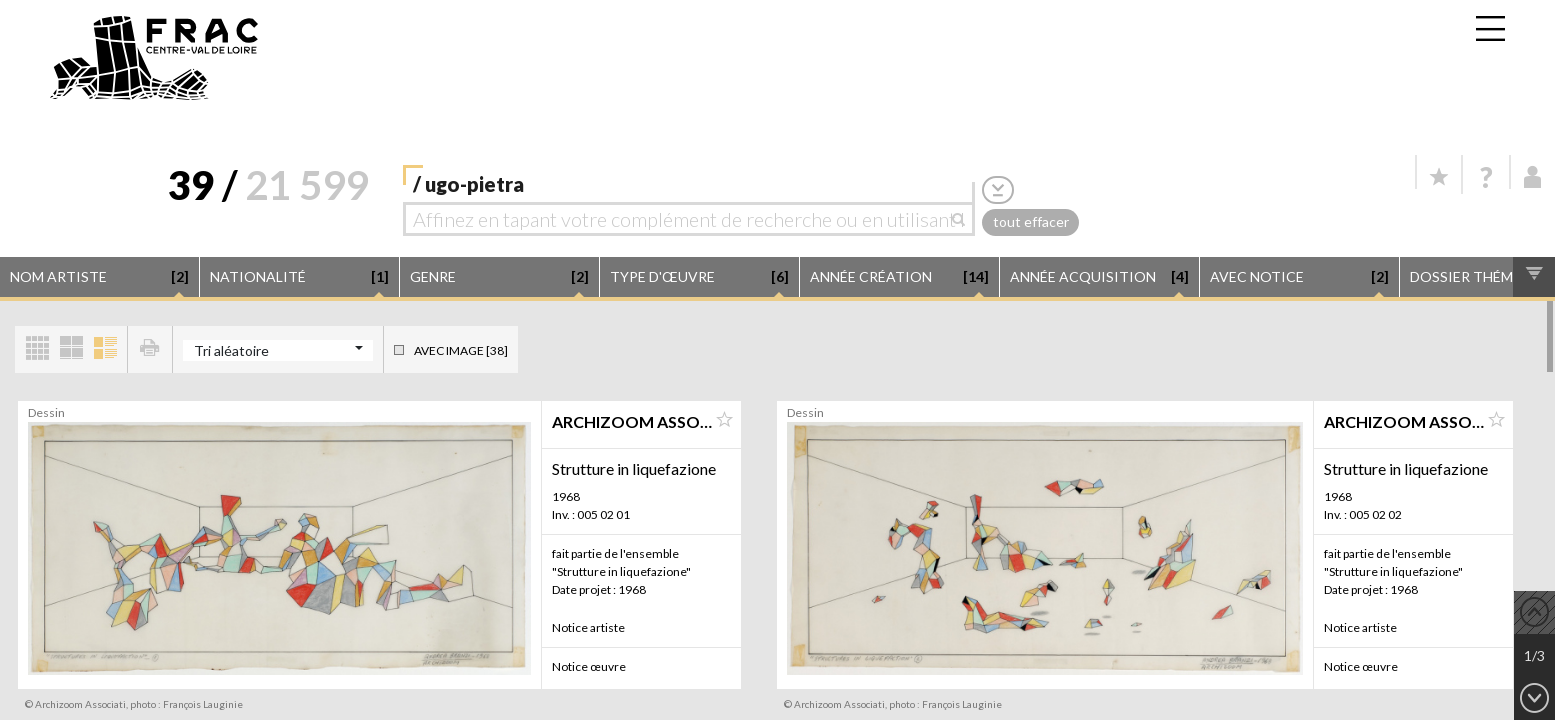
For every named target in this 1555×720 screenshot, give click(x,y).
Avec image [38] (461, 350)
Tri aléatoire (231, 350)
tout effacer (1031, 221)
